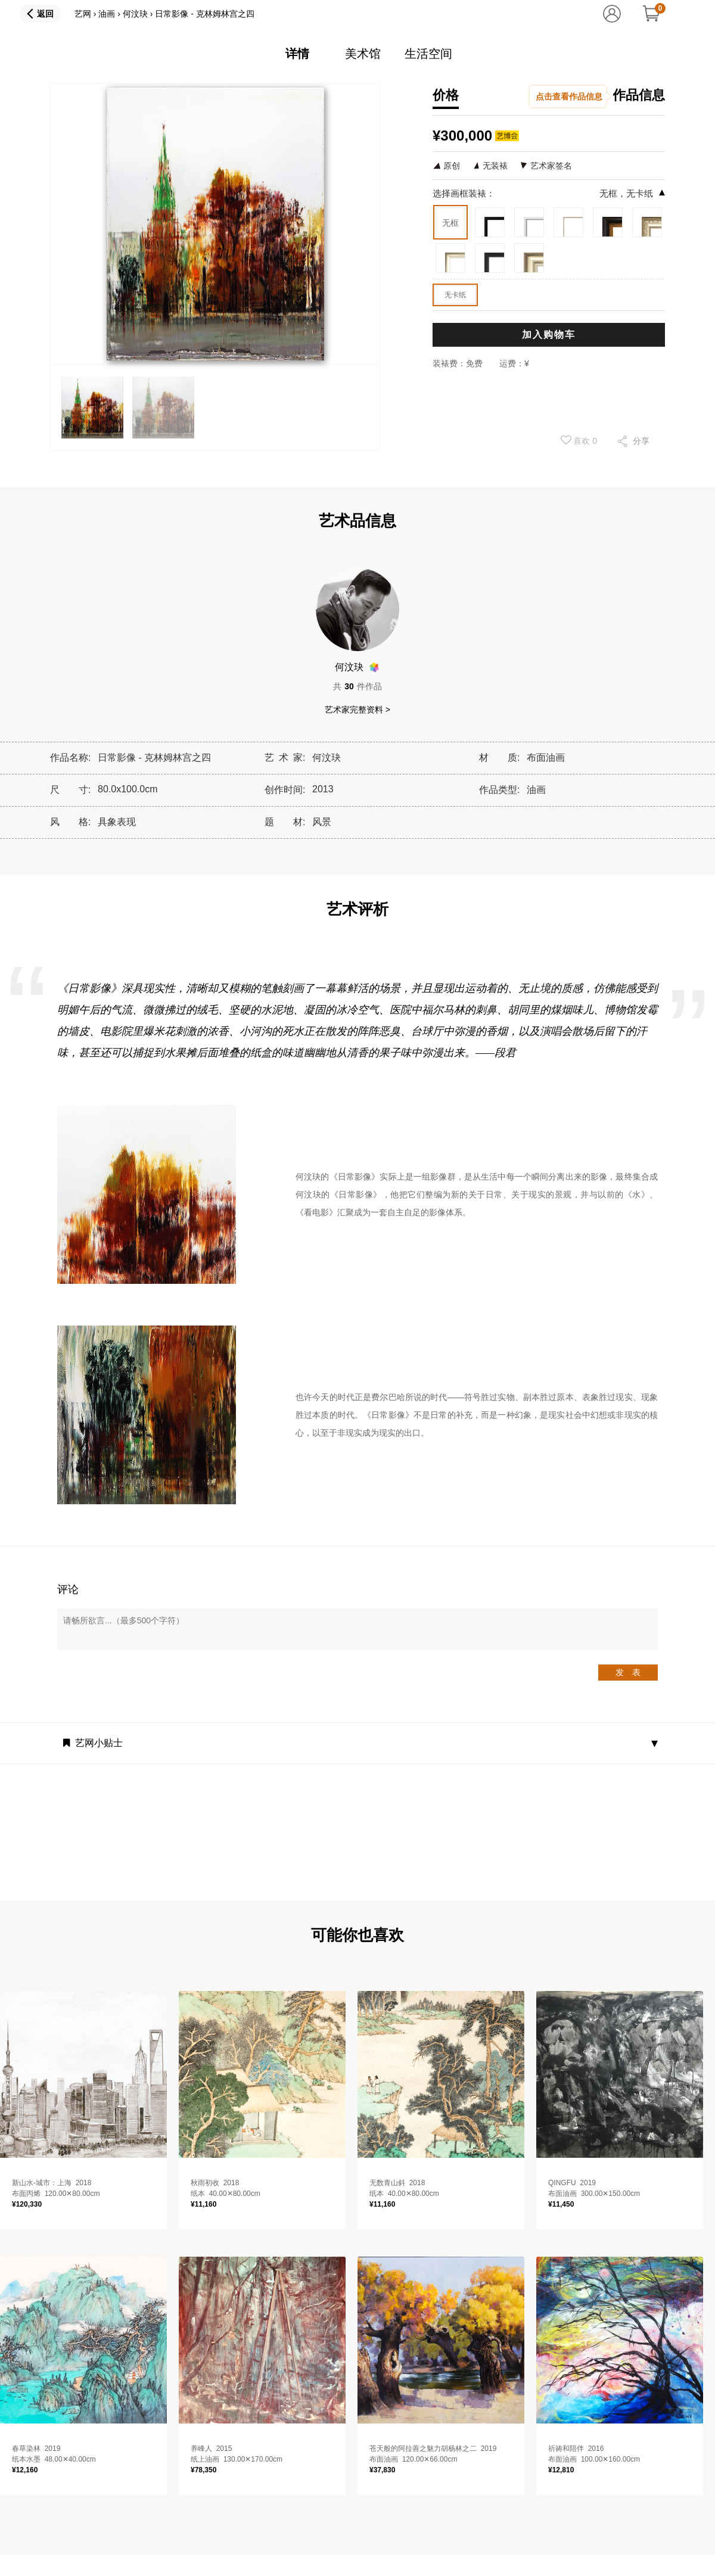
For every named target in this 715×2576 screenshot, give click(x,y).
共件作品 (357, 686)
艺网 (82, 13)
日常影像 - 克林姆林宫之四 (204, 13)
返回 (45, 13)
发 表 (628, 1672)
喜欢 (579, 440)
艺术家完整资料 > (357, 709)
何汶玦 (135, 13)
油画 (106, 13)
